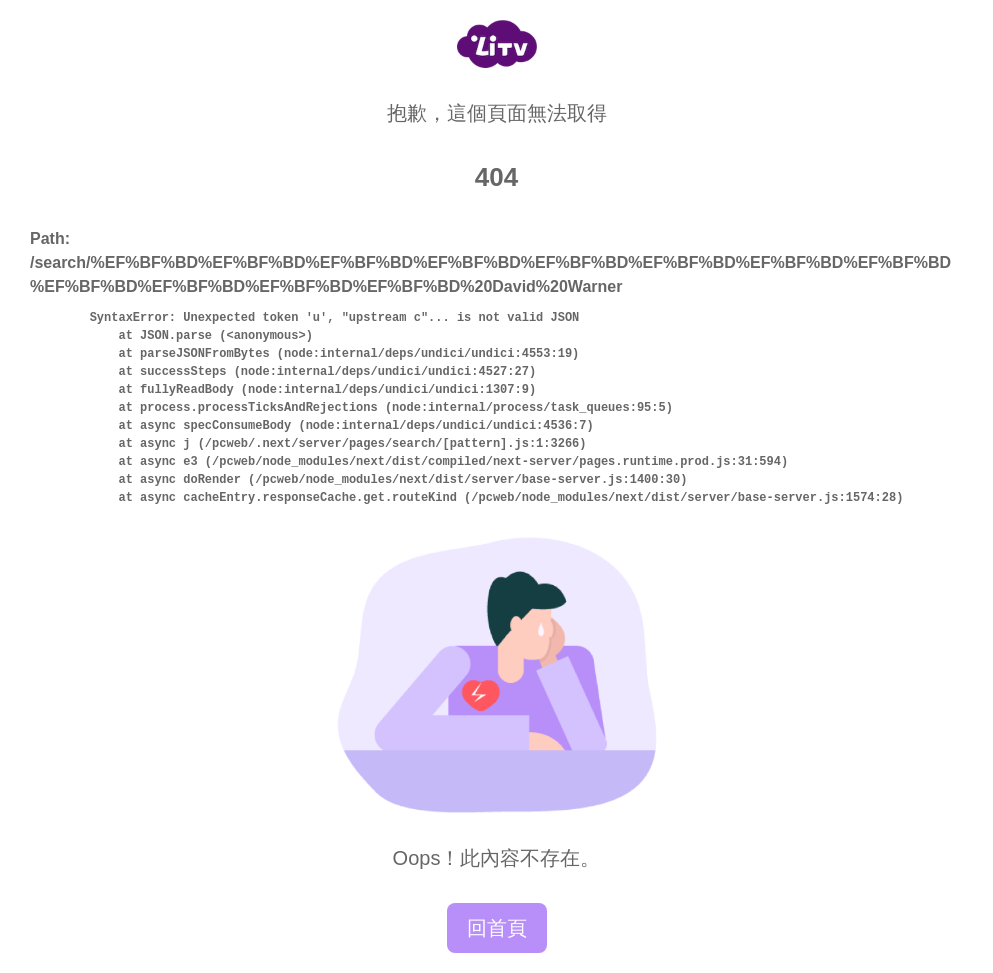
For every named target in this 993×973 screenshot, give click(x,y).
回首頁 (497, 928)
